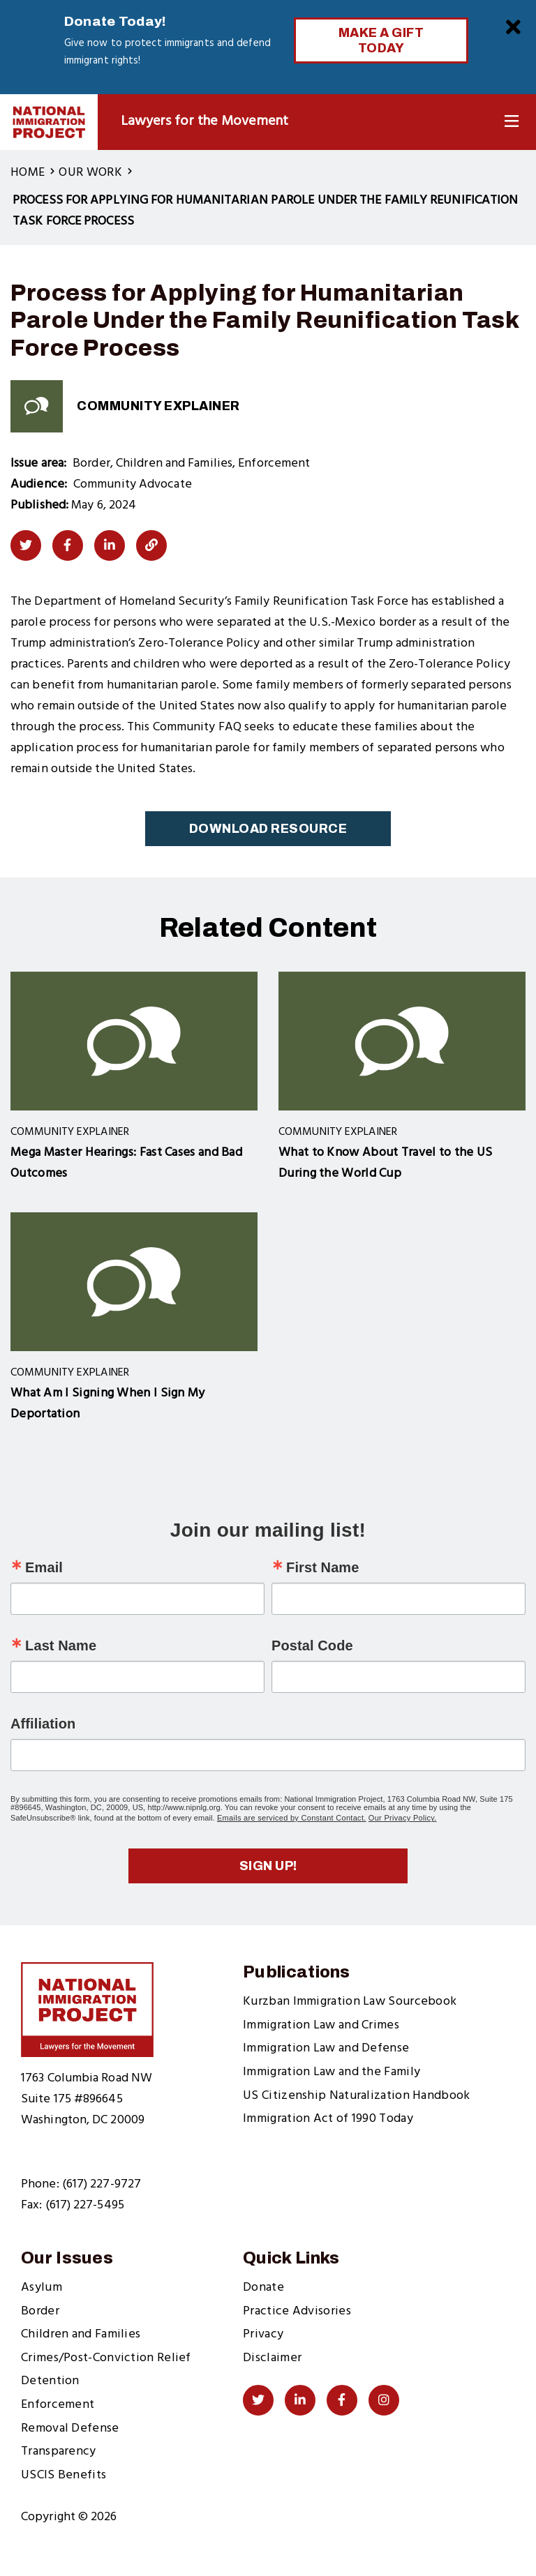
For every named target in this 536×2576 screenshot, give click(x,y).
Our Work (90, 173)
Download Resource (268, 829)
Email (44, 1567)
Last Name (60, 1645)
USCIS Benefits (63, 2475)
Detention (50, 2381)
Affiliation (42, 1724)
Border (40, 2311)
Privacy (263, 2334)
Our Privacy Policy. (402, 1818)
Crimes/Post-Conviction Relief (106, 2358)
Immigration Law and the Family (331, 2072)
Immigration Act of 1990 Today (328, 2119)
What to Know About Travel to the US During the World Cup (385, 1163)
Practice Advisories (297, 2311)
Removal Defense (70, 2428)
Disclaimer (272, 2358)
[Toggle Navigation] (511, 122)
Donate (263, 2287)
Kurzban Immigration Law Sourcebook (349, 2001)
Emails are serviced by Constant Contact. (291, 1818)
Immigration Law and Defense (326, 2048)
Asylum (41, 2287)
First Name (322, 1567)
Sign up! (268, 1866)
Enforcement (57, 2405)
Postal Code (312, 1645)
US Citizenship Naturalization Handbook (356, 2096)
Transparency (58, 2451)
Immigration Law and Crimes (321, 2025)
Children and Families (80, 2334)
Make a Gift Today (381, 40)
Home (27, 173)
